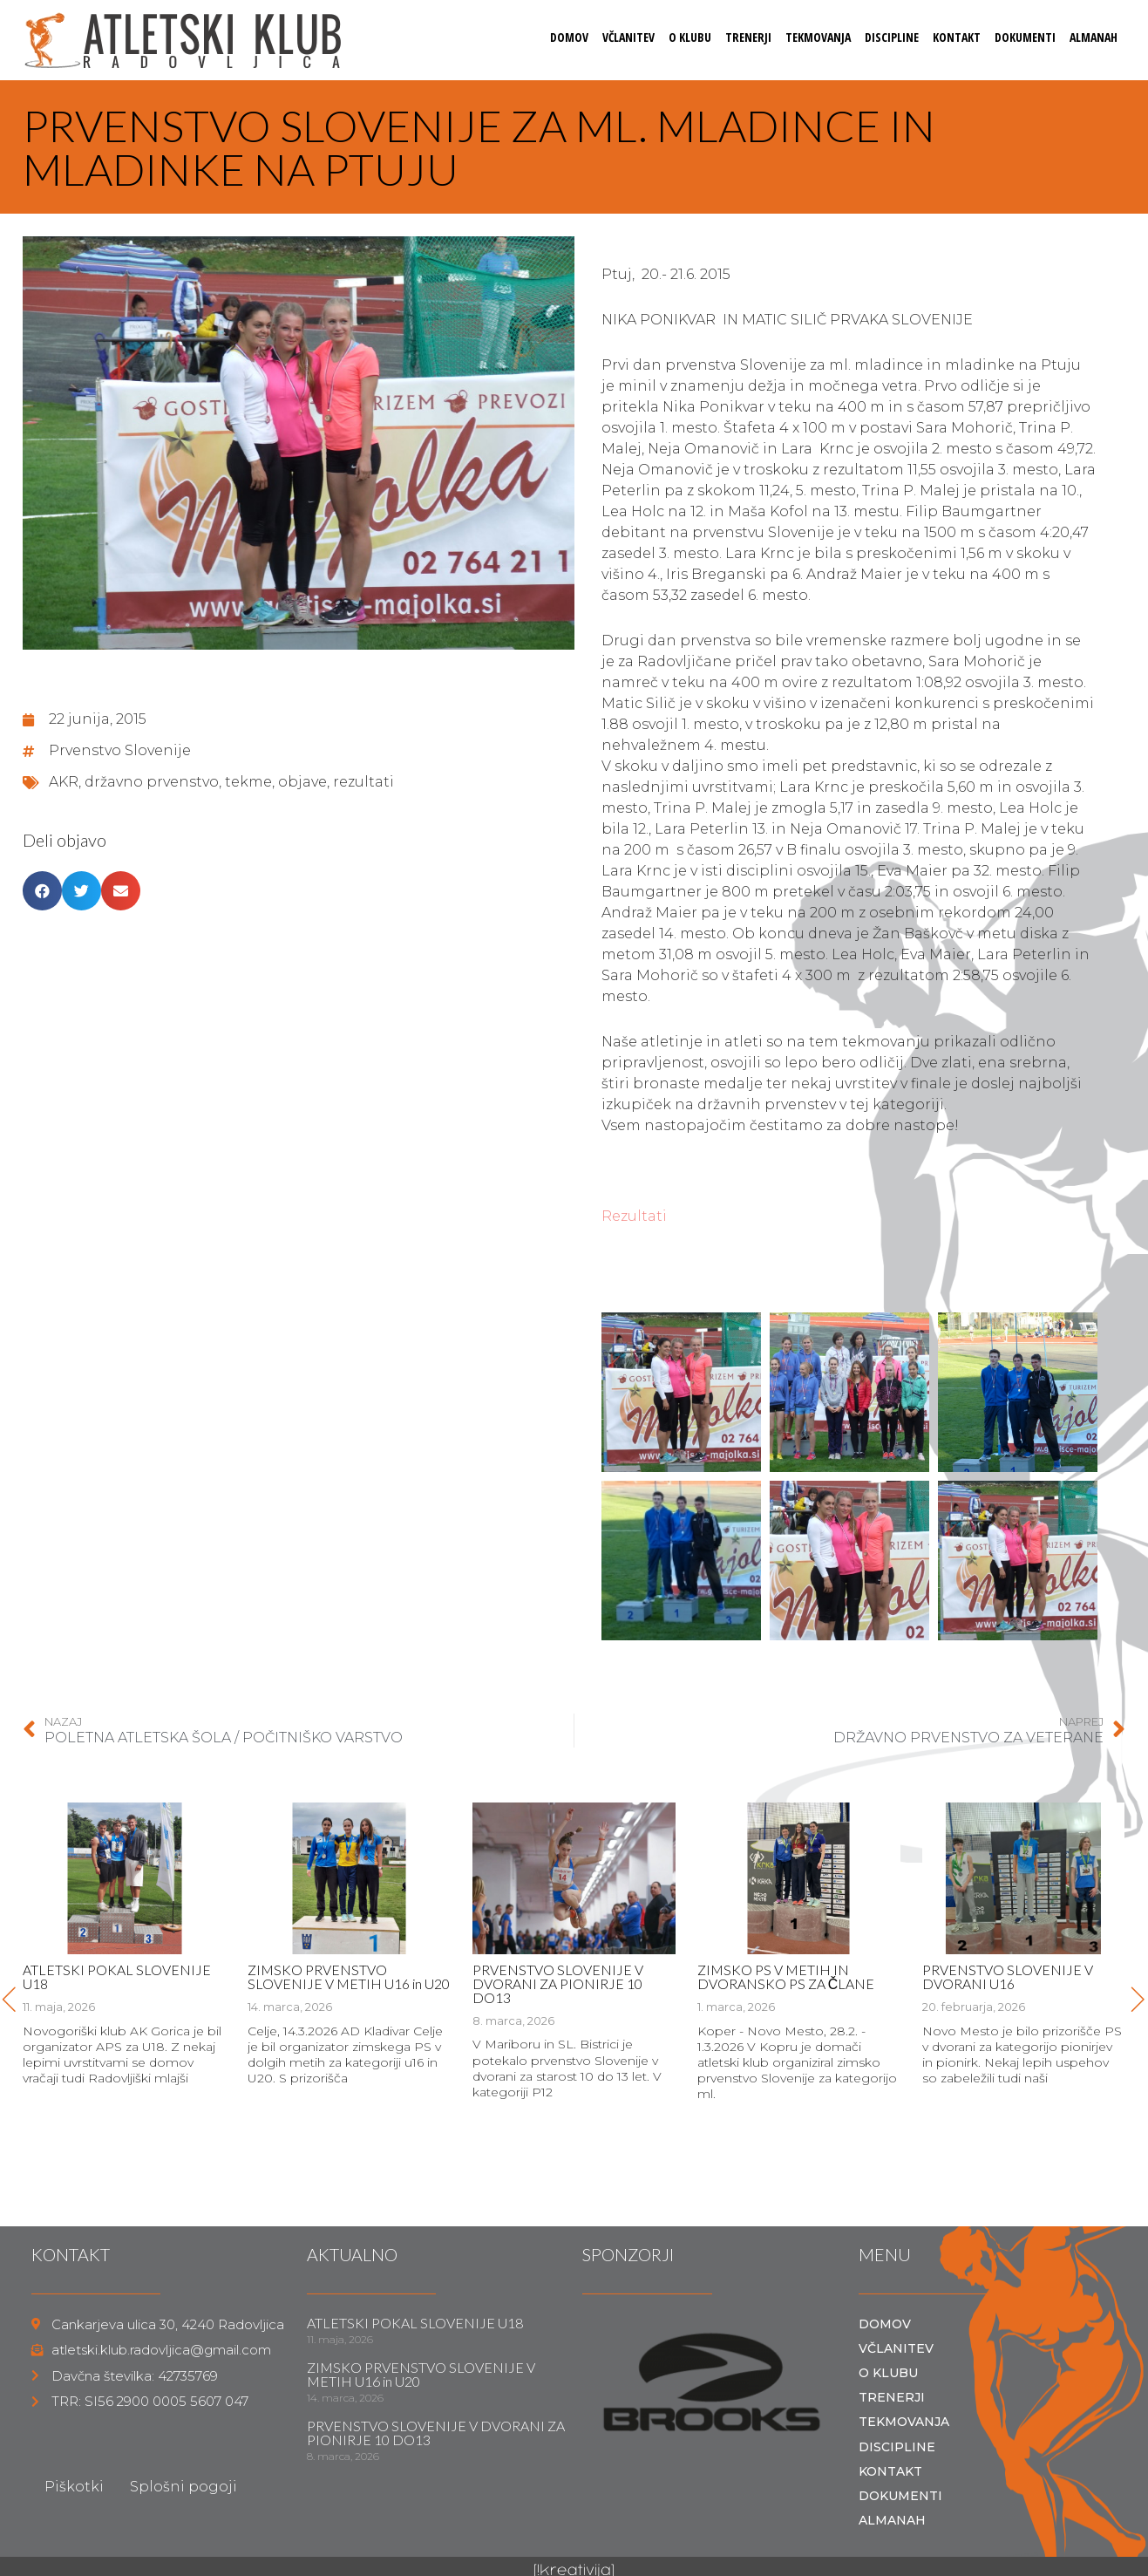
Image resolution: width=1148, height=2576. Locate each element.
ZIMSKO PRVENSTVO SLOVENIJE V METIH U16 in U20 (349, 1976)
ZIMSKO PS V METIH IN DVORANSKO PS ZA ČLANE (785, 1976)
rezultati (363, 781)
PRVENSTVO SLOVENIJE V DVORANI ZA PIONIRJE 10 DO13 (557, 1983)
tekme (248, 781)
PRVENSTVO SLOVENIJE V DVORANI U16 (1007, 1976)
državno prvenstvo (152, 781)
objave (302, 781)
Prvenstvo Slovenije (120, 750)
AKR (63, 781)
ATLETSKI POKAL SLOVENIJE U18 (117, 1976)
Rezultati (634, 1216)
